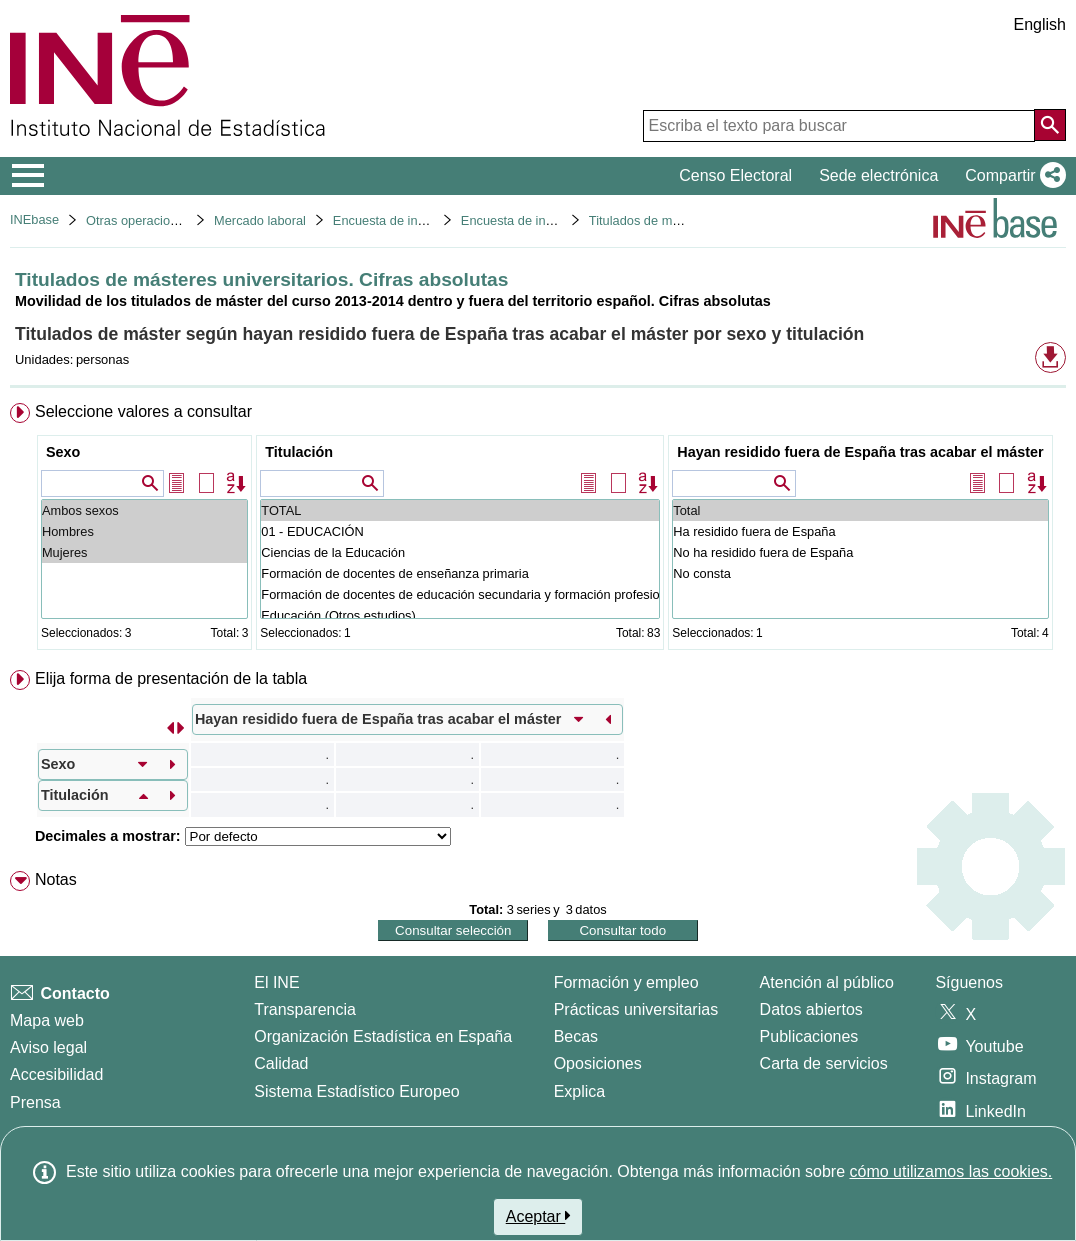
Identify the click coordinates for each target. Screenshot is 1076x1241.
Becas (576, 1036)
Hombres (144, 531)
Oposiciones (598, 1063)
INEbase (34, 219)
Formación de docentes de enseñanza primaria (460, 573)
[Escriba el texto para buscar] (839, 126)
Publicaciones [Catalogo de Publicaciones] (809, 1036)
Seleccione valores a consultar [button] (143, 411)
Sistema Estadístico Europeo (356, 1091)
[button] (1011, 176)
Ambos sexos (144, 510)
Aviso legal (48, 1047)
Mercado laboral (260, 220)
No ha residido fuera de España (860, 552)
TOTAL (460, 510)
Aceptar (538, 1216)
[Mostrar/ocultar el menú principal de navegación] (28, 176)
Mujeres (144, 552)
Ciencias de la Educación (460, 552)
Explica (580, 1091)
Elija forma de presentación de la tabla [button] (171, 678)
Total (860, 510)
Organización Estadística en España (383, 1036)
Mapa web (47, 1020)
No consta (860, 573)
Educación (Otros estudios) (460, 615)
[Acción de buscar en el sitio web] (1050, 125)
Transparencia (305, 1009)
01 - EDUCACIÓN (460, 531)
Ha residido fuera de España (860, 531)
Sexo (63, 452)
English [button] (1040, 24)
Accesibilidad (56, 1074)
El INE (276, 982)
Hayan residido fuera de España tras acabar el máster (860, 452)
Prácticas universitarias (636, 1009)
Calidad (281, 1063)
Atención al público (827, 982)
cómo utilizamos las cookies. (950, 1171)
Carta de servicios (824, 1063)
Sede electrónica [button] (878, 175)
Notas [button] (56, 879)
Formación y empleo (626, 982)
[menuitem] (538, 530)
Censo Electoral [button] (735, 175)
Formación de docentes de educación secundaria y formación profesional (460, 594)
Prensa (35, 1102)
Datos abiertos (811, 1009)
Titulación (299, 452)
